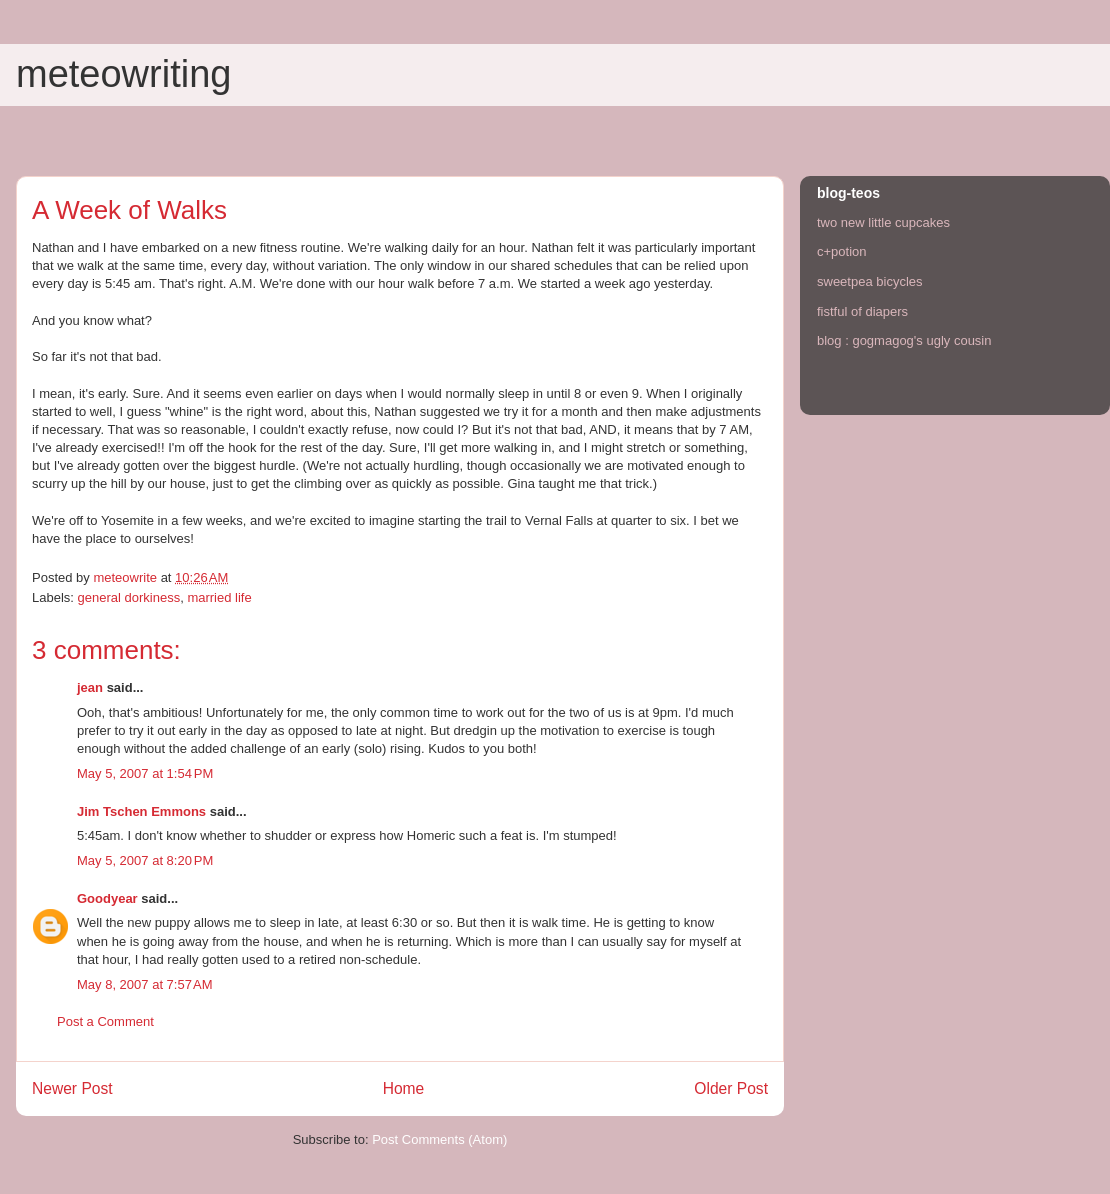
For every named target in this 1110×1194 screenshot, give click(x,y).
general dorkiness (129, 597)
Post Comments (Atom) (439, 1139)
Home (404, 1088)
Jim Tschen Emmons (141, 811)
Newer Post (72, 1088)
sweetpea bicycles (870, 281)
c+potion (842, 251)
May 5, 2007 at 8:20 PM (145, 860)
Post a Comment (105, 1021)
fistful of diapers (862, 311)
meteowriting (123, 74)
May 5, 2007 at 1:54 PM (145, 773)
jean (90, 687)
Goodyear (107, 898)
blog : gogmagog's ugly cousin (904, 340)
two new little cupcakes (883, 222)
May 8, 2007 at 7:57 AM (145, 984)
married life (219, 597)
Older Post (731, 1088)
